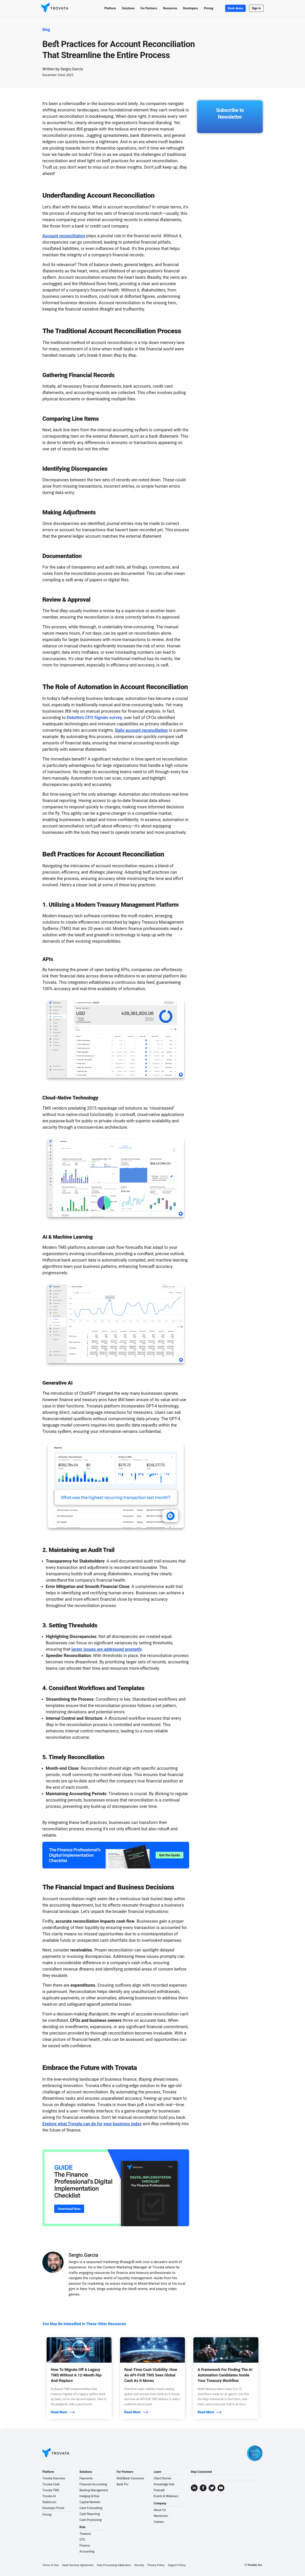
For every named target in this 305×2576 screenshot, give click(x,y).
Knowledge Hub (164, 2484)
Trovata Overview (53, 2478)
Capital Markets (89, 2502)
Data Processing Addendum (114, 2565)
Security (139, 2565)
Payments (86, 2478)
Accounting (86, 2551)
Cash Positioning (90, 2520)
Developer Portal (53, 2508)
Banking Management (93, 2490)
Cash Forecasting (90, 2508)
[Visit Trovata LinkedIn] (194, 2487)
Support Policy (177, 2565)
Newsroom (161, 2516)
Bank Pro (122, 2484)
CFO (82, 2539)
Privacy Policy (155, 2565)
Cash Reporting (89, 2514)
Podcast (159, 2490)
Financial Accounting (93, 2484)
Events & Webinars (166, 2496)
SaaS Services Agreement (77, 2565)
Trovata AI (49, 2496)
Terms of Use (50, 2565)
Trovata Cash (51, 2484)
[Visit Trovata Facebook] (203, 2487)
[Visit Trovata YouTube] (221, 2487)
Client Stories (162, 2478)
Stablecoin (49, 2502)
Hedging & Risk (89, 2496)
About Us (160, 2510)
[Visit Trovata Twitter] (212, 2487)
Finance (84, 2545)
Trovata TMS (50, 2490)
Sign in (255, 8)
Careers (159, 2521)
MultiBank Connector (130, 2478)
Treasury (85, 2533)
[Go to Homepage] (55, 2453)
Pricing (46, 2514)
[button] (109, 8)
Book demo (234, 8)
